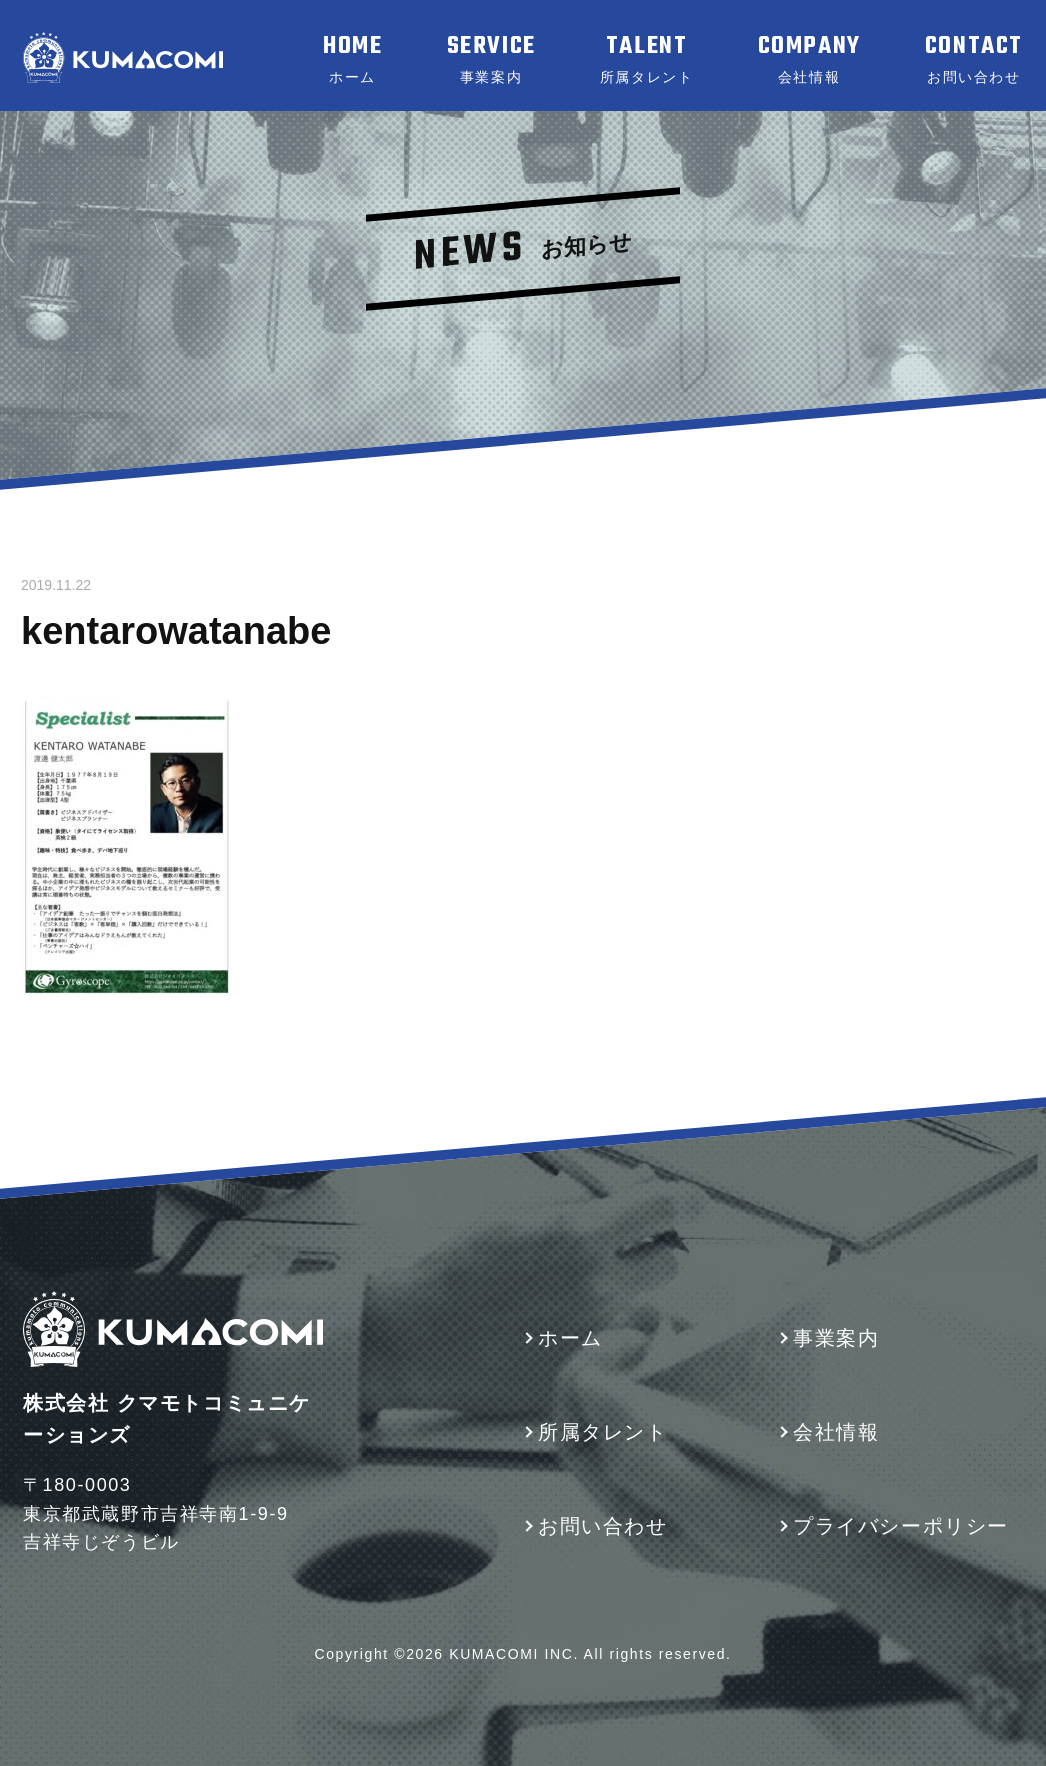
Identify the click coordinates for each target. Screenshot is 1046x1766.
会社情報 (836, 1432)
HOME (352, 59)
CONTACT (974, 59)
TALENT (647, 59)
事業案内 (836, 1338)
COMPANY (809, 59)
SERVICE (491, 59)
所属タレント (603, 1432)
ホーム (570, 1338)
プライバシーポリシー (901, 1526)
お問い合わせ (603, 1526)
